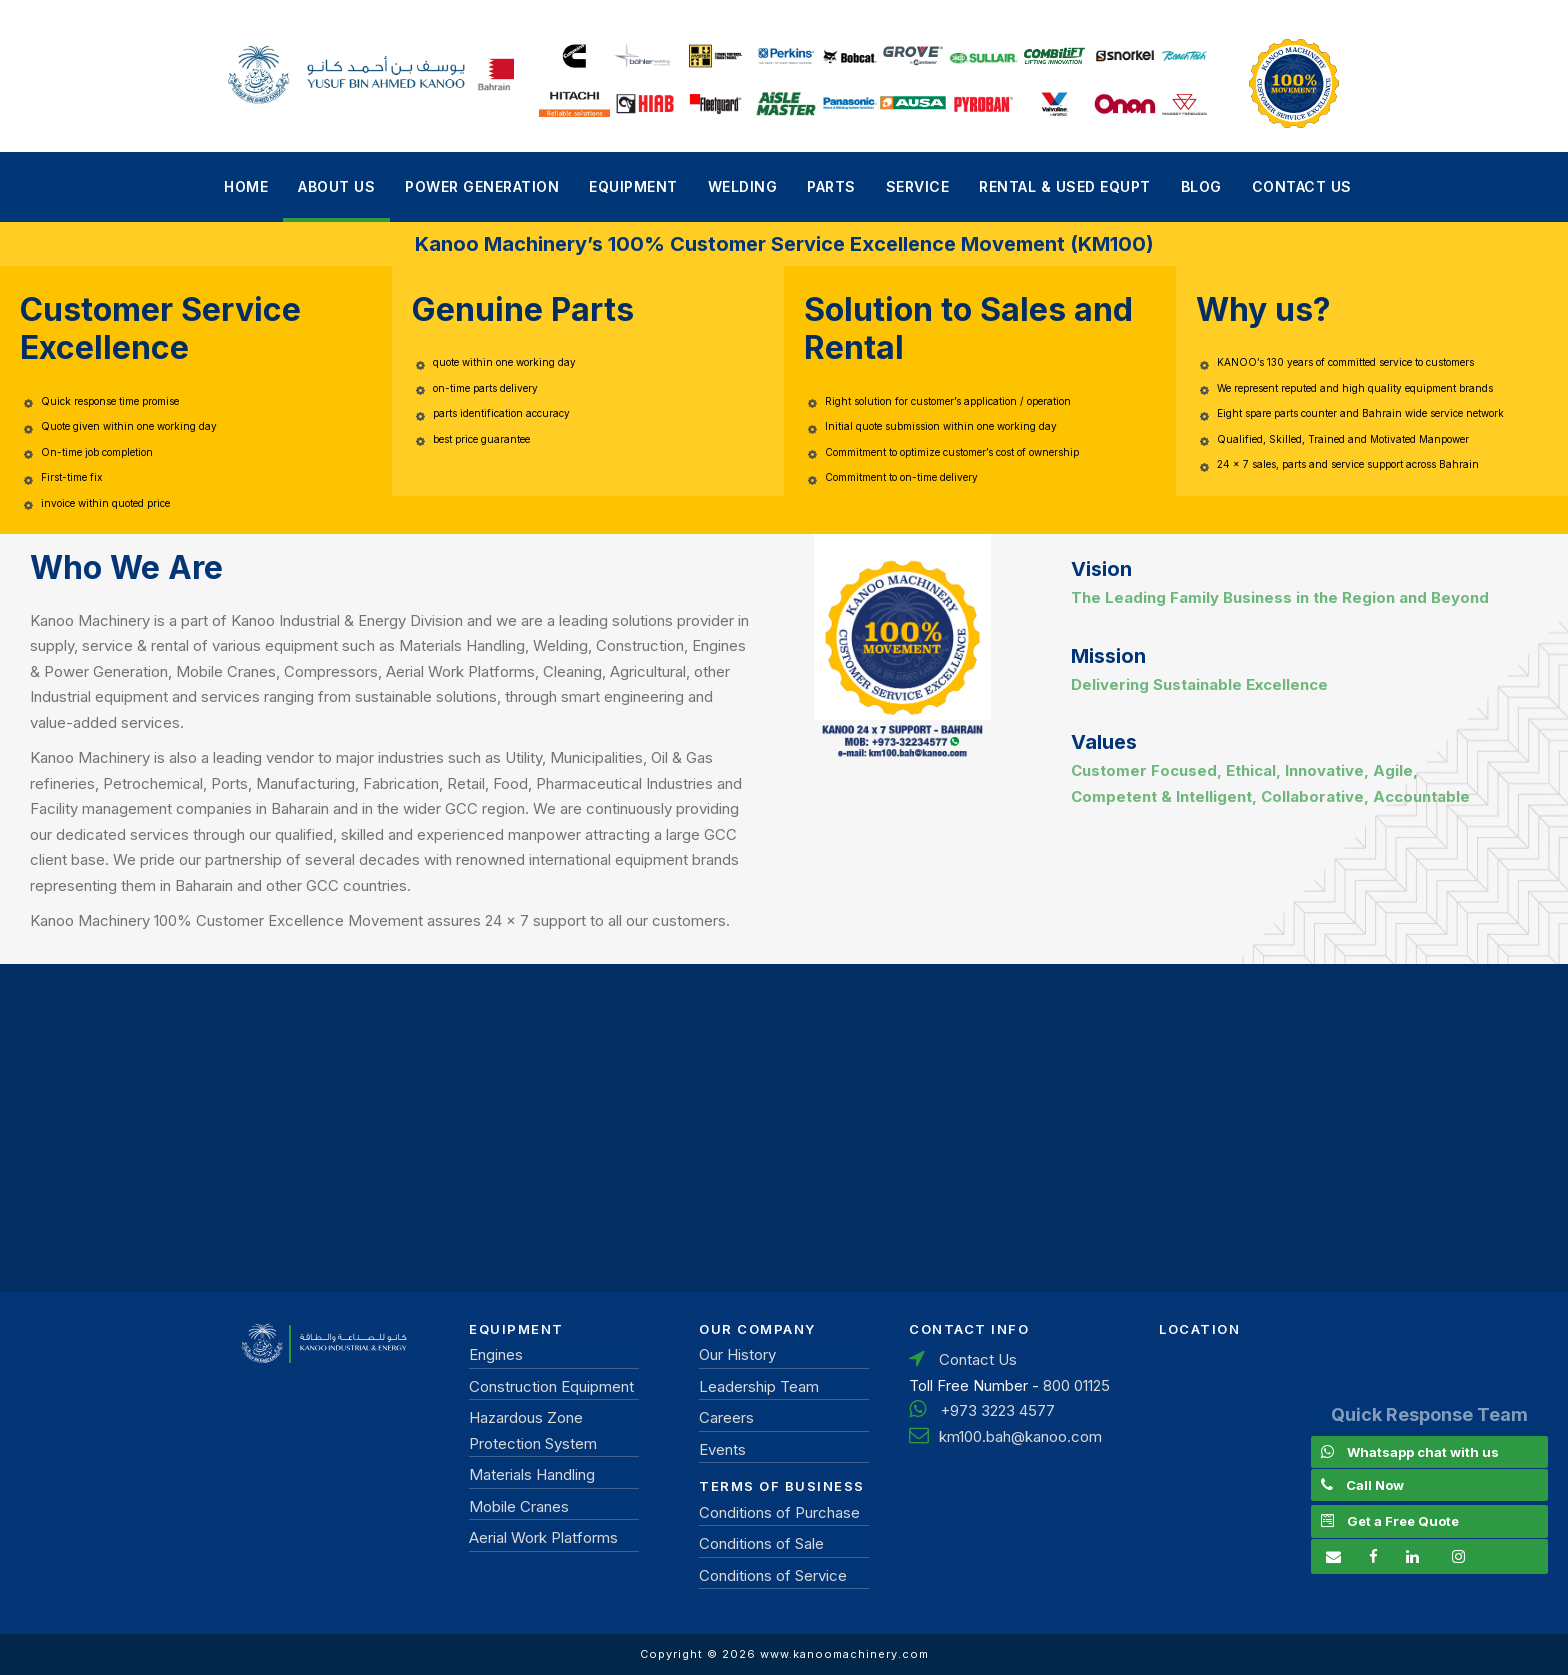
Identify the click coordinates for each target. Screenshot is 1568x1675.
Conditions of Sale (761, 1543)
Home (246, 186)
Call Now (1375, 1485)
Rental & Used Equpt (1065, 186)
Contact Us (1302, 186)
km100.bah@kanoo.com (1020, 1436)
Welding (743, 186)
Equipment (633, 186)
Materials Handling (532, 1474)
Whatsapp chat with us (1423, 1452)
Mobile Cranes (519, 1506)
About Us (336, 186)
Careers (726, 1417)
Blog (1201, 186)
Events (722, 1449)
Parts (831, 186)
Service (918, 186)
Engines (496, 1354)
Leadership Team (759, 1386)
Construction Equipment (551, 1386)
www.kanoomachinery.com (844, 1654)
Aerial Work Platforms (543, 1537)
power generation (482, 186)
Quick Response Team (1429, 1414)
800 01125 (1076, 1385)
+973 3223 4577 (997, 1410)
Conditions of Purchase (779, 1512)
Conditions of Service (773, 1575)
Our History (737, 1354)
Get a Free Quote (1403, 1521)
